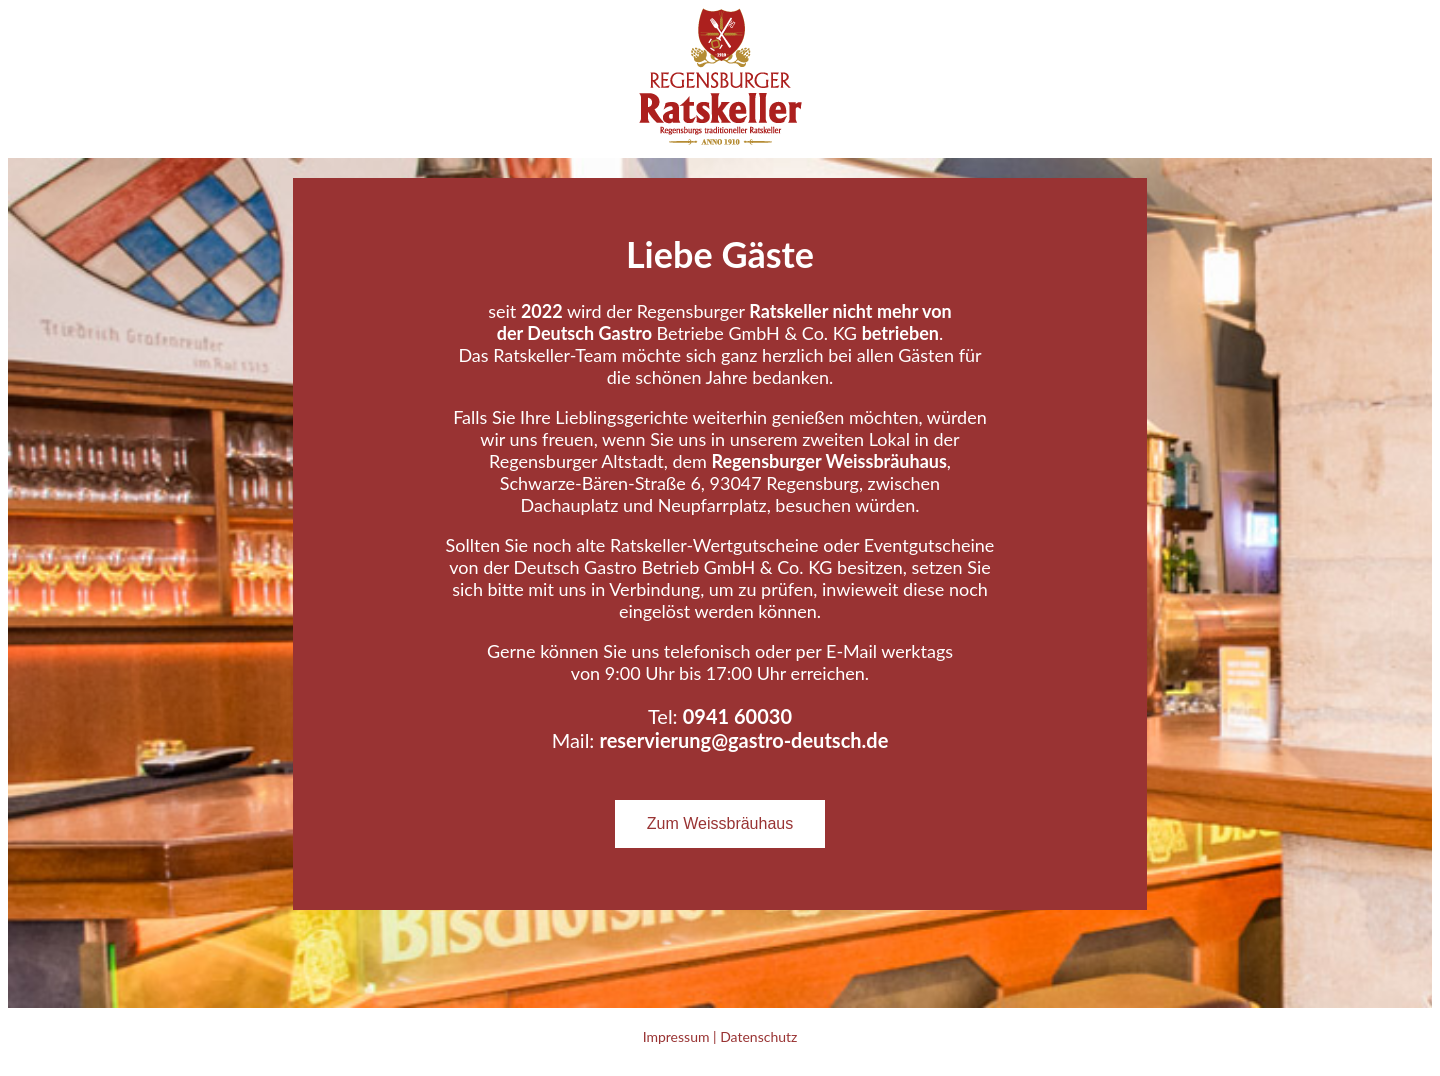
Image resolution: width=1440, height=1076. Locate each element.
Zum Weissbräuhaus (720, 823)
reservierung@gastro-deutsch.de (743, 740)
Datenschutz (758, 1036)
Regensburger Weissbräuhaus (828, 461)
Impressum (676, 1036)
